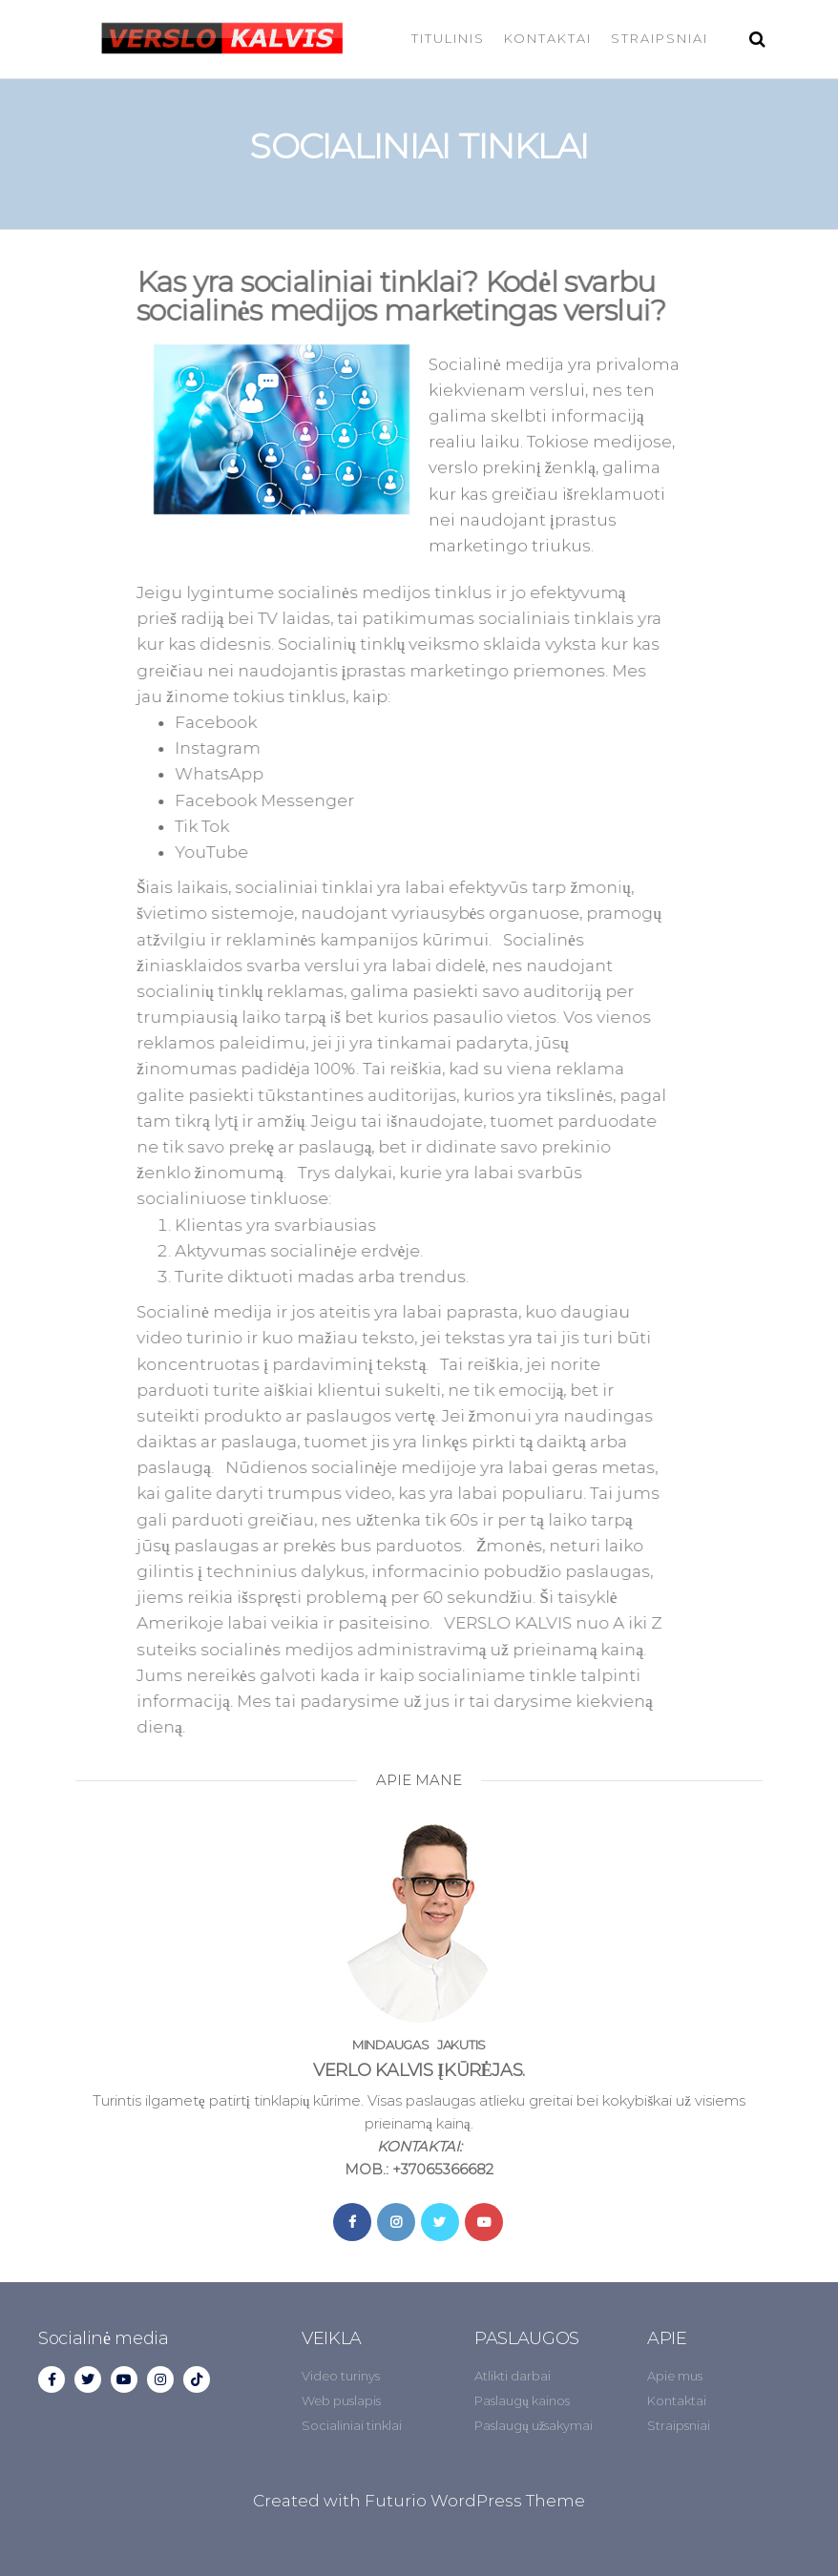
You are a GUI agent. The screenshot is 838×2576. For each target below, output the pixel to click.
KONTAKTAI (548, 38)
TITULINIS (448, 38)
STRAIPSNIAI (659, 38)
